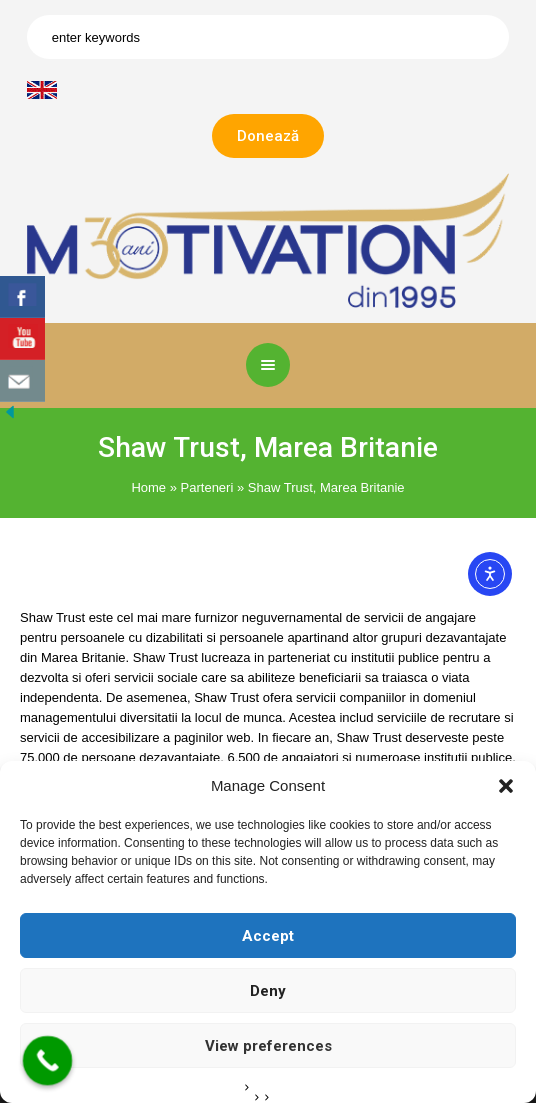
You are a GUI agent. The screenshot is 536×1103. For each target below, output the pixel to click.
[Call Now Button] (48, 1061)
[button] (506, 786)
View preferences (268, 1046)
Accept (268, 936)
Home (148, 487)
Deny (268, 991)
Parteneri (207, 487)
